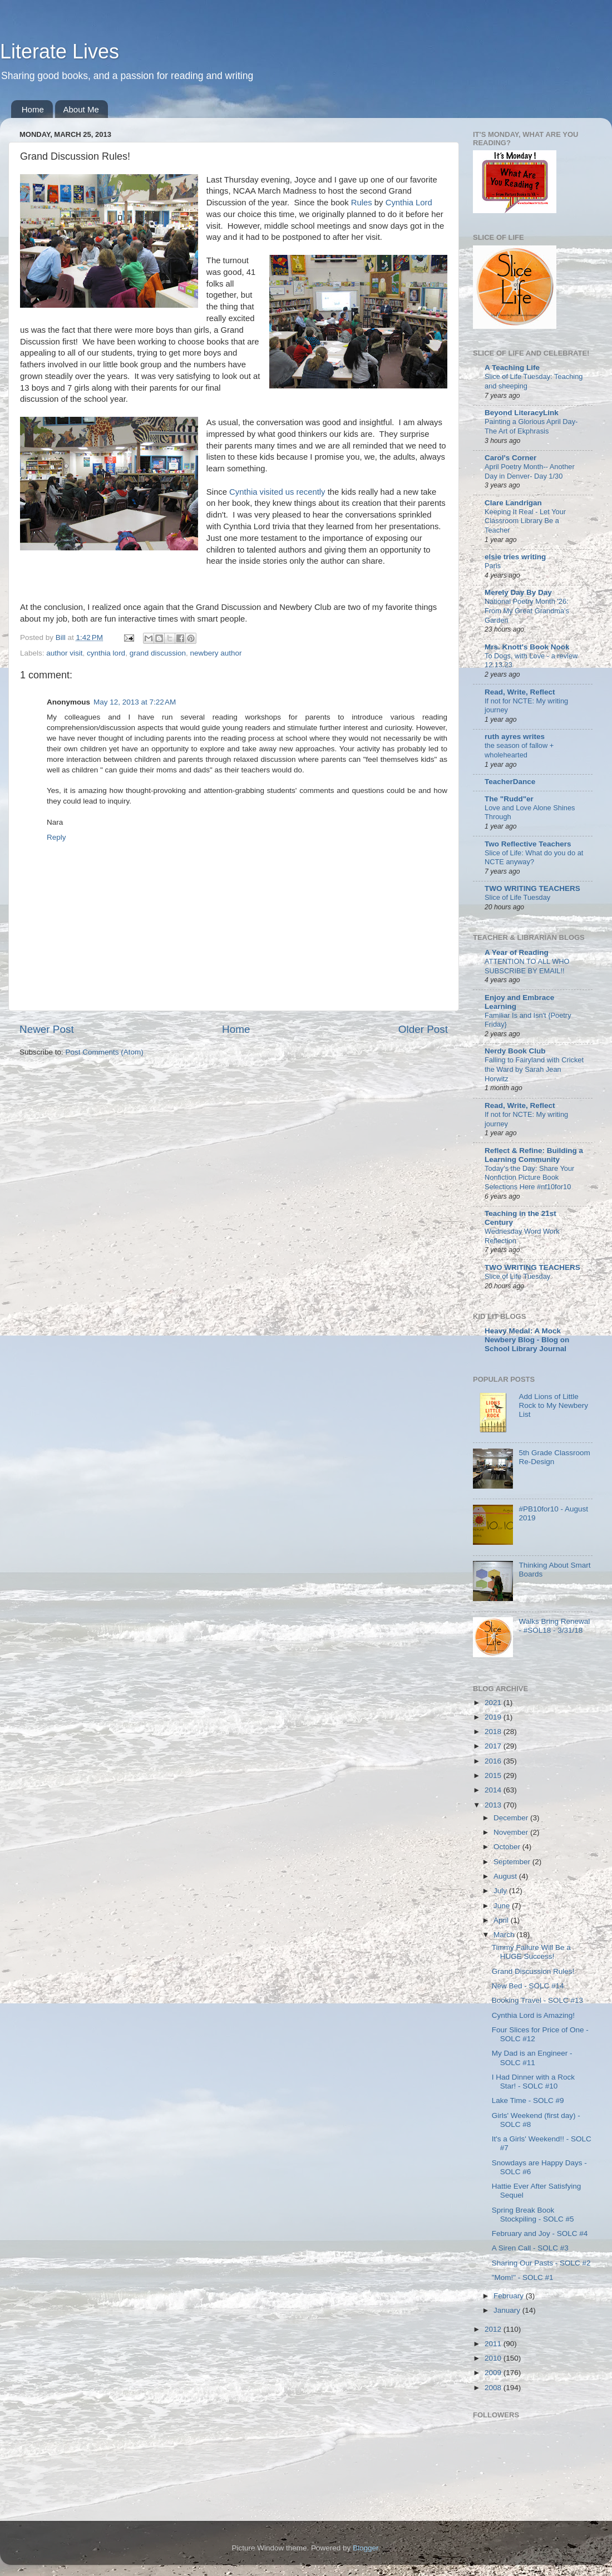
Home (33, 109)
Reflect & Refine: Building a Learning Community (534, 1155)
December (511, 1818)
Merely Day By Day (518, 592)
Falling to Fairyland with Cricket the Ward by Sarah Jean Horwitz (534, 1069)
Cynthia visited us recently (277, 491)
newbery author (215, 653)
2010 (494, 2358)
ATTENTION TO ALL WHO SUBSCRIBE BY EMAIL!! (527, 966)
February (509, 2296)
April (502, 1920)
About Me (81, 109)
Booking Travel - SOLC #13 (537, 2000)
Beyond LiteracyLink (522, 412)
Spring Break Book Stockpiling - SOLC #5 (533, 2214)
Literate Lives (59, 51)
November (511, 1832)
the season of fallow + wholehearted (519, 750)
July (501, 1891)
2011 (494, 2343)
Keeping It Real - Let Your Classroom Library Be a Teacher (525, 521)
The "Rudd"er (509, 799)
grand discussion (158, 653)
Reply (56, 837)
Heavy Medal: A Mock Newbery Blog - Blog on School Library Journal (527, 1340)
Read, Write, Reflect (520, 692)
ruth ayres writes (515, 736)
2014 (494, 1790)
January (507, 2310)
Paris (493, 566)
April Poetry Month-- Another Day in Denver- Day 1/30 (530, 471)
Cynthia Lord (409, 202)
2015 (494, 1775)
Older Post (423, 1029)
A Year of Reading (517, 952)
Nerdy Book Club (515, 1051)
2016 (494, 1761)
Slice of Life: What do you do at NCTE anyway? (534, 857)
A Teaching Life (512, 367)
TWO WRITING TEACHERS (532, 888)
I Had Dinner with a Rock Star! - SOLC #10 (533, 2081)
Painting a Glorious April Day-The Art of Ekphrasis (531, 426)
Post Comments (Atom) (105, 1052)
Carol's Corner (510, 458)
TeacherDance (510, 781)
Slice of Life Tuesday (517, 897)
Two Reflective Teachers (528, 844)
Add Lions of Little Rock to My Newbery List (553, 1405)
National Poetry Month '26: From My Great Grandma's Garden (527, 610)
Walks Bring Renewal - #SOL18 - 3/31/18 (554, 1625)
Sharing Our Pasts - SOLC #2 (541, 2263)
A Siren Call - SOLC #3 (530, 2248)
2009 (494, 2372)
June (502, 1906)
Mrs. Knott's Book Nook (527, 647)
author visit (64, 653)
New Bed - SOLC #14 (528, 1986)
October (507, 1847)
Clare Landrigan (513, 503)
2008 (494, 2387)
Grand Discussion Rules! (533, 1971)
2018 (494, 1731)
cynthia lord (106, 653)
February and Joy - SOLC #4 (540, 2233)
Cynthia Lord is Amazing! (533, 2015)
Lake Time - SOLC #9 (528, 2100)
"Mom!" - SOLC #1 (523, 2277)
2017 (494, 1746)
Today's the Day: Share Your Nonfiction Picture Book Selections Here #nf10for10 (529, 1177)
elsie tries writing (515, 557)
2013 (494, 1805)
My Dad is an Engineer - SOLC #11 (532, 2057)
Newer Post (46, 1029)
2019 (494, 1717)
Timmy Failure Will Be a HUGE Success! (531, 1952)
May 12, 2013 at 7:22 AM (134, 702)
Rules (361, 202)
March (504, 1934)
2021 (494, 1702)
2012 (494, 2329)
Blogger (365, 2548)
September (512, 1862)
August (506, 1876)
